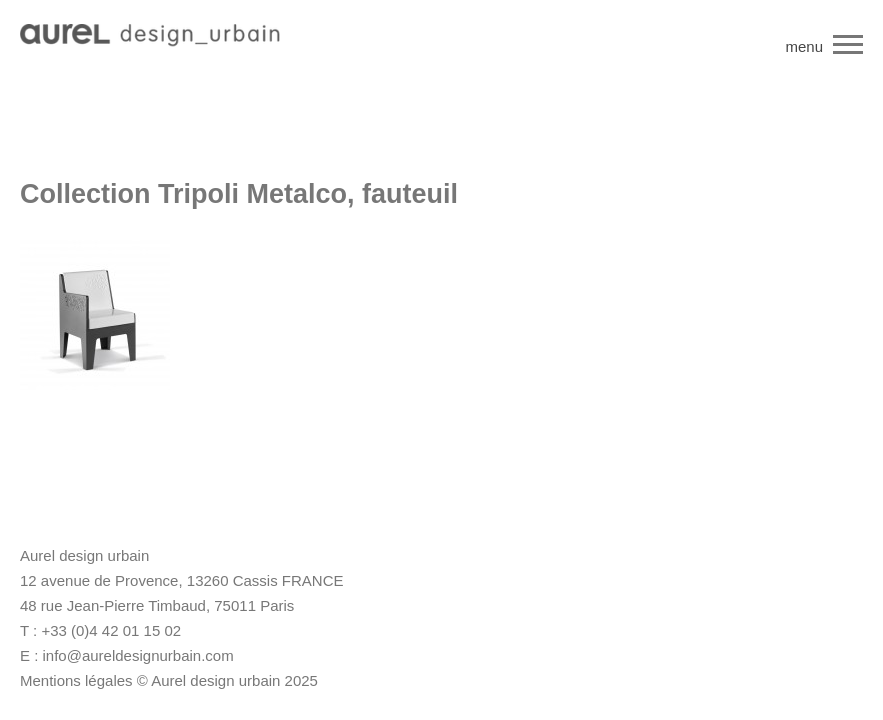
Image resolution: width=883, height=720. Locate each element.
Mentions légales (76, 680)
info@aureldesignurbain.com (138, 655)
